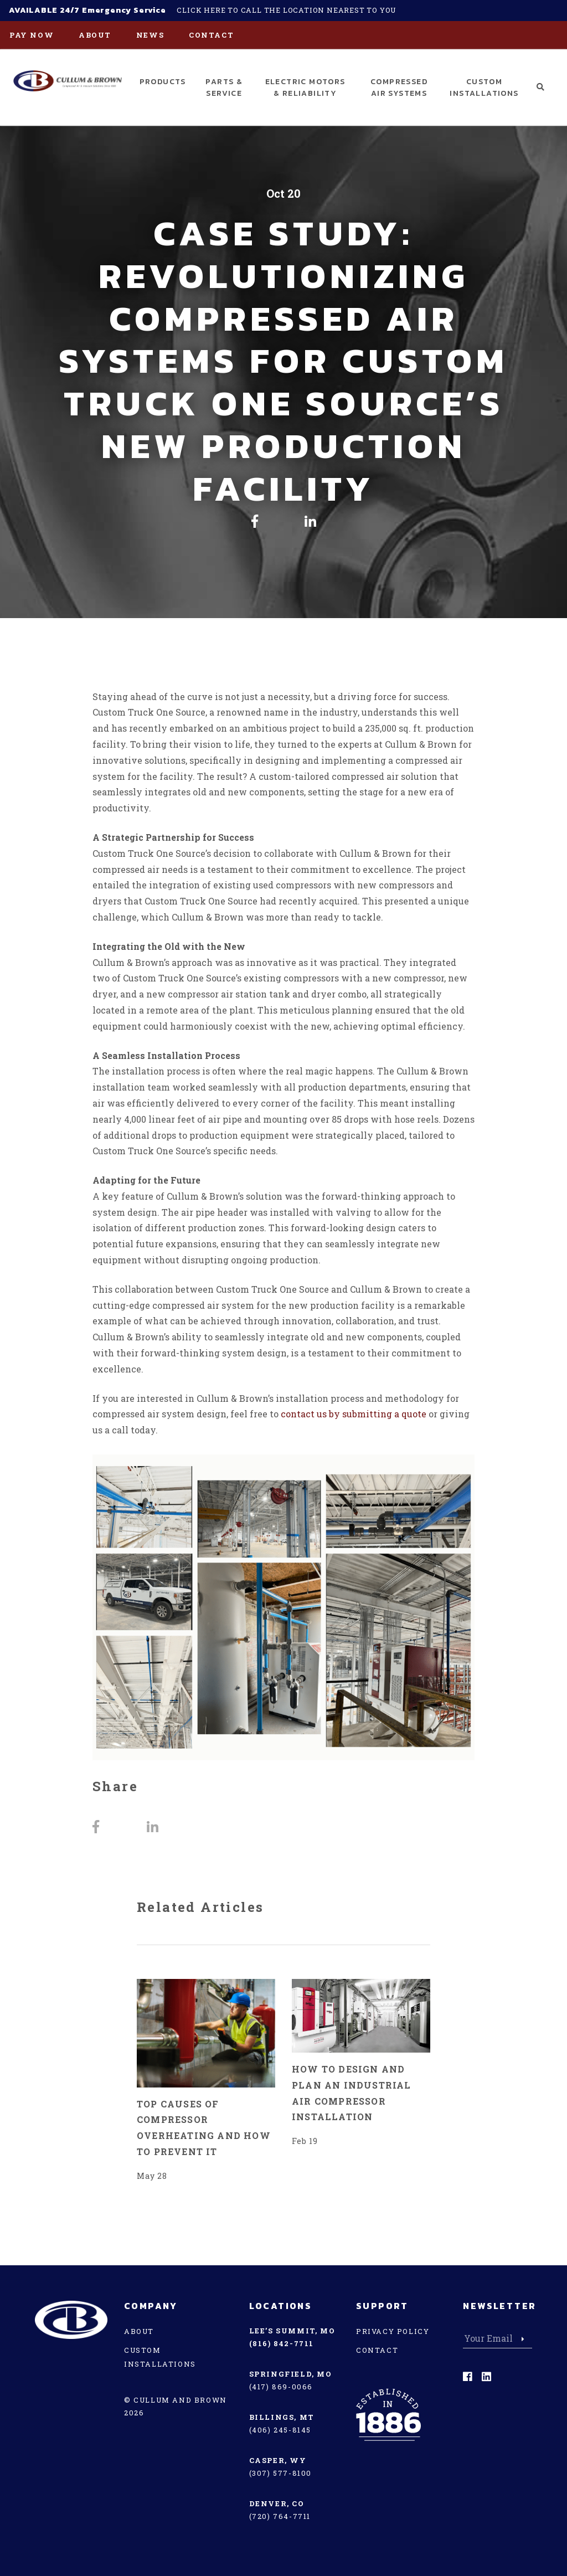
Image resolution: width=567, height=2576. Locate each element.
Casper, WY (278, 2460)
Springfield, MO (290, 2373)
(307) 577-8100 (280, 2473)
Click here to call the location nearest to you (286, 10)
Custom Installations (484, 87)
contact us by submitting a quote (353, 1414)
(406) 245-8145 (280, 2429)
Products (163, 82)
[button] (541, 87)
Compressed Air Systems (398, 87)
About (95, 34)
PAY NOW (31, 34)
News (150, 34)
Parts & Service (224, 87)
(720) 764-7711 (280, 2516)
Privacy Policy (392, 2331)
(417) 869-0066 (281, 2386)
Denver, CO (277, 2503)
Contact (211, 34)
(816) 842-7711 (281, 2343)
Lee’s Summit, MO (292, 2330)
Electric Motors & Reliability (305, 87)
